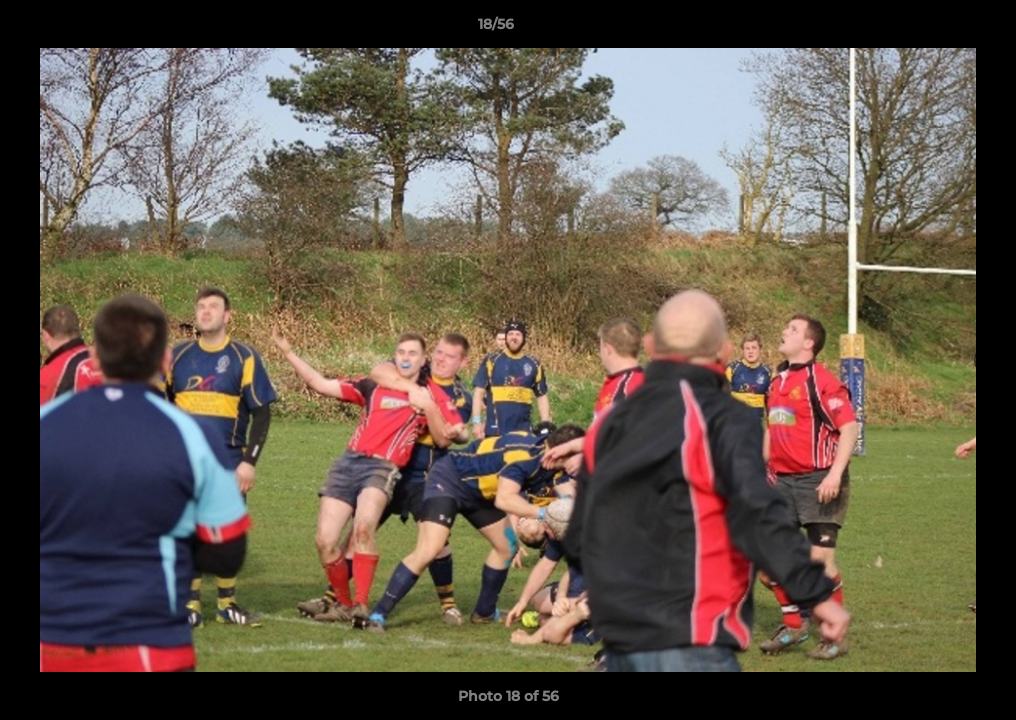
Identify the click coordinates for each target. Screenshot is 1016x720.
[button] (932, 29)
